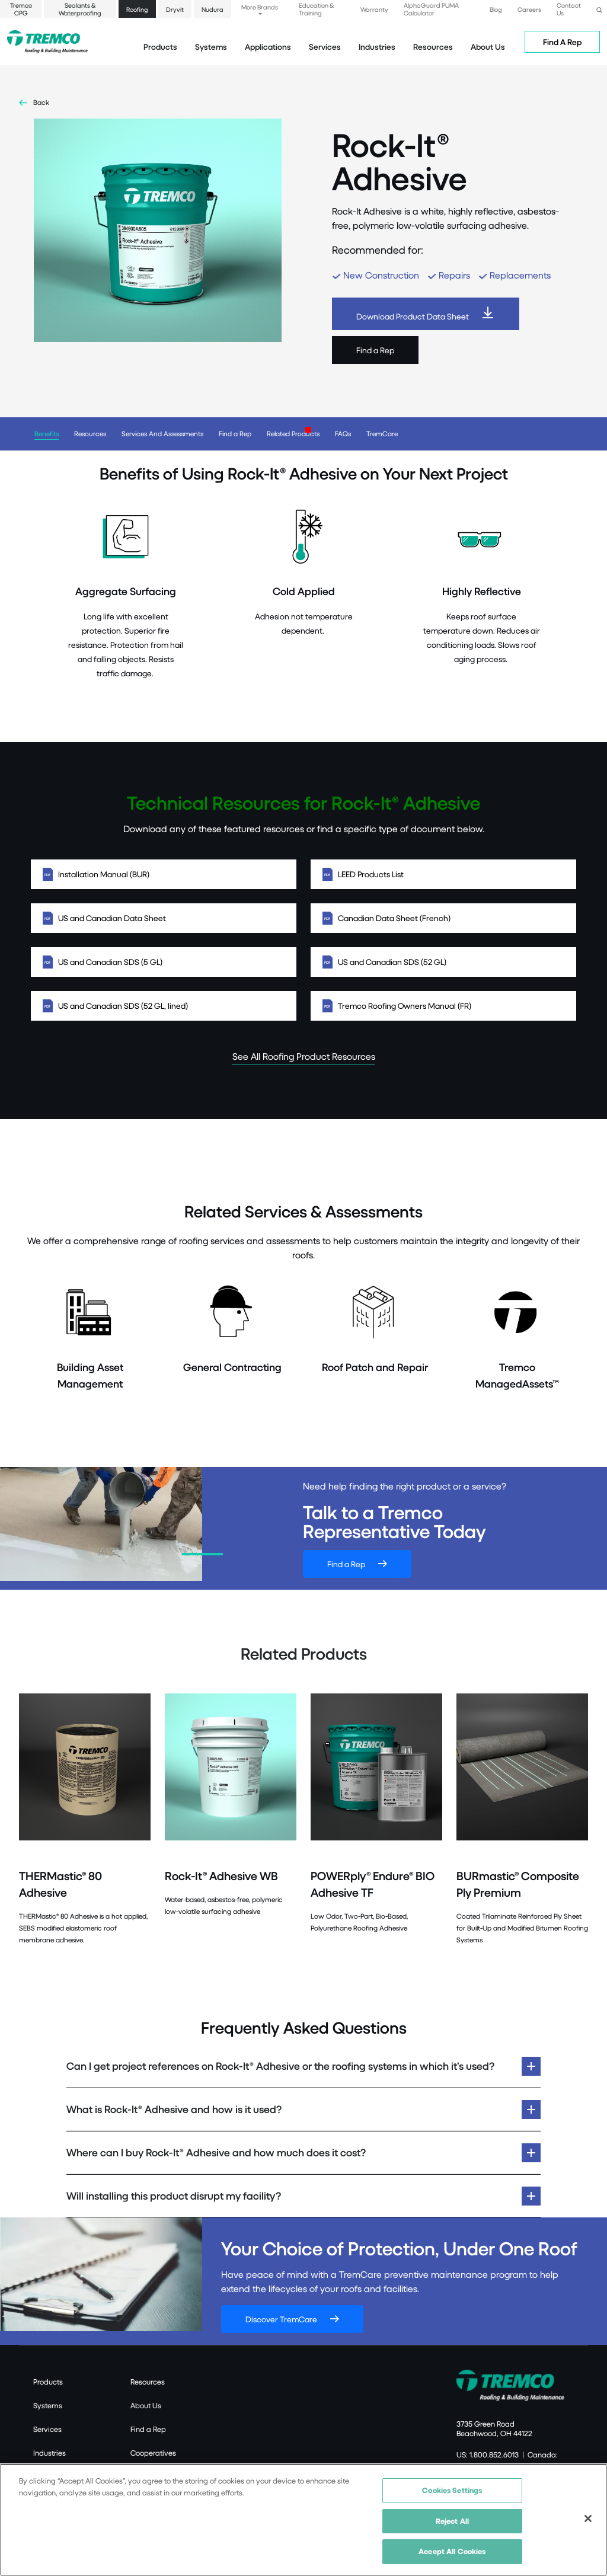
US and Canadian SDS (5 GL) (163, 962)
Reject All (452, 2521)
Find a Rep (375, 350)
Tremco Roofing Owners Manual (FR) (443, 1006)
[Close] (588, 2520)
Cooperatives (153, 2452)
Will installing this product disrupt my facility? (173, 2196)
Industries (49, 2452)
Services (47, 2429)
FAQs (343, 433)
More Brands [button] (259, 7)
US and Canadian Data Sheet (163, 918)
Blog (496, 9)
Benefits (46, 433)
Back (41, 102)
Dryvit (175, 9)
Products (160, 46)
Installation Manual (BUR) (163, 874)
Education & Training (316, 9)
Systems (47, 2405)
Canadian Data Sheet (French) (443, 918)
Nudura (212, 9)
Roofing (137, 9)
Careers (529, 9)
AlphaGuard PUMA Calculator (431, 9)
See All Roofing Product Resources (303, 1056)
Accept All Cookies (451, 2552)
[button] (599, 8)
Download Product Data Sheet (412, 316)
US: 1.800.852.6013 (487, 2454)
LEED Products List (443, 874)
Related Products (293, 433)
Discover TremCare (281, 2319)
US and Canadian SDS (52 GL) (443, 962)
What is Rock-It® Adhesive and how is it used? (174, 2109)
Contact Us (569, 9)
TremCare (382, 433)
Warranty (374, 9)
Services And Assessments (162, 433)
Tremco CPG (21, 9)
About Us (488, 46)
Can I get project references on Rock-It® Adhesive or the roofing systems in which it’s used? (280, 2066)
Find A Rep (562, 42)
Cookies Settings (452, 2491)
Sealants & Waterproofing (80, 9)
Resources (433, 46)
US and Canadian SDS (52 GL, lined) (163, 1006)
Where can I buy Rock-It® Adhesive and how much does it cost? (216, 2152)
